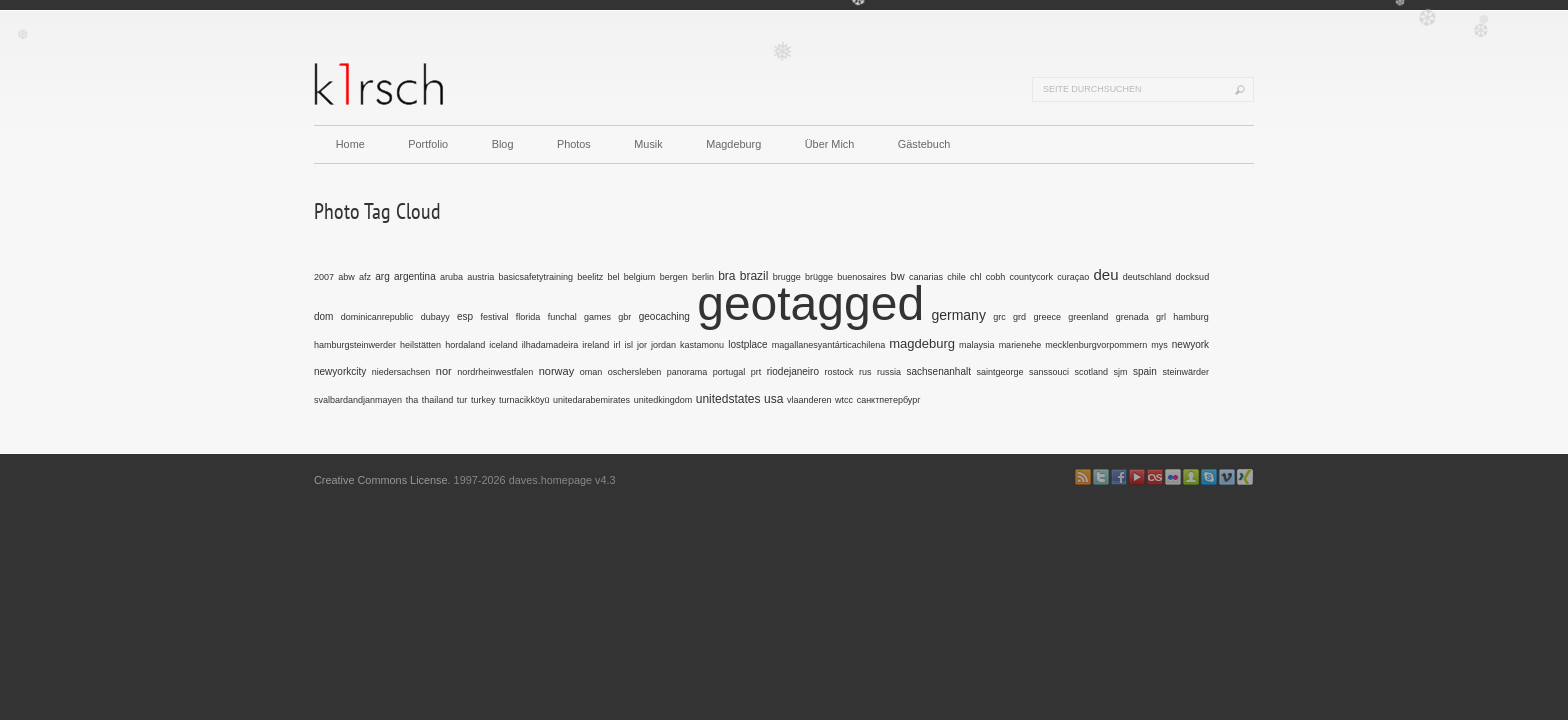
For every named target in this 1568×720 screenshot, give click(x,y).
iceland (503, 345)
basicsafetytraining (536, 277)
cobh (996, 277)
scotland (1092, 372)
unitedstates (728, 399)
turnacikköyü (524, 400)
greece (1047, 317)
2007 (324, 277)
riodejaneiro (793, 371)
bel (614, 277)
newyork (1190, 344)
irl (616, 345)
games (597, 317)
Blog (503, 144)
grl (1161, 317)
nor (444, 371)
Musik (648, 144)
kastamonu (702, 345)
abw (346, 277)
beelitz (590, 277)
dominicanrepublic (377, 317)
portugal (729, 372)
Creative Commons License (381, 480)
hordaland (465, 345)
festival (494, 317)
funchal (562, 317)
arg (382, 276)
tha (412, 400)
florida (528, 317)
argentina (415, 276)
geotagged (810, 303)
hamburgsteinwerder (355, 345)
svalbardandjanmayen (358, 400)
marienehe (1020, 345)
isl (628, 345)
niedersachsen (401, 372)
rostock (838, 372)
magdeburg (922, 343)
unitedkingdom (663, 400)
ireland (595, 345)
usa (773, 399)
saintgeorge (999, 372)
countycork (1031, 277)
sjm (1121, 372)
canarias (926, 277)
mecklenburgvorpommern (1096, 345)
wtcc (844, 400)
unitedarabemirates (591, 400)
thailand (438, 400)
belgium (640, 277)
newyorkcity (340, 371)
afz (365, 277)
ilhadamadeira (550, 345)
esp (465, 316)
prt (756, 372)
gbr (624, 317)
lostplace (747, 344)
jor (642, 345)
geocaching (664, 316)
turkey (483, 400)
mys (1159, 345)
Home (350, 144)
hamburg (1191, 317)
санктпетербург (889, 400)
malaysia (977, 345)
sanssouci (1049, 372)
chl (976, 277)
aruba (451, 277)
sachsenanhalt (938, 371)
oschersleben (635, 372)
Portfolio (428, 144)
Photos (574, 144)
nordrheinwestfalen (495, 372)
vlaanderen (809, 400)
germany (958, 315)
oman (591, 372)
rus (865, 372)
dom (323, 316)
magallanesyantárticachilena (829, 345)
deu (1106, 274)
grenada (1132, 317)
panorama (687, 372)
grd (1019, 317)
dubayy (435, 317)
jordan (663, 345)
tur (462, 400)
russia (889, 372)
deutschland (1147, 277)
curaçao (1073, 277)
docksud (1193, 277)
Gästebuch (924, 144)
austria (480, 277)
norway (556, 371)
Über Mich (830, 144)
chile (956, 277)
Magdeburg (733, 144)
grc (999, 317)
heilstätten (420, 345)
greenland (1088, 317)
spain (1145, 371)
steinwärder (1185, 372)
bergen (674, 277)
